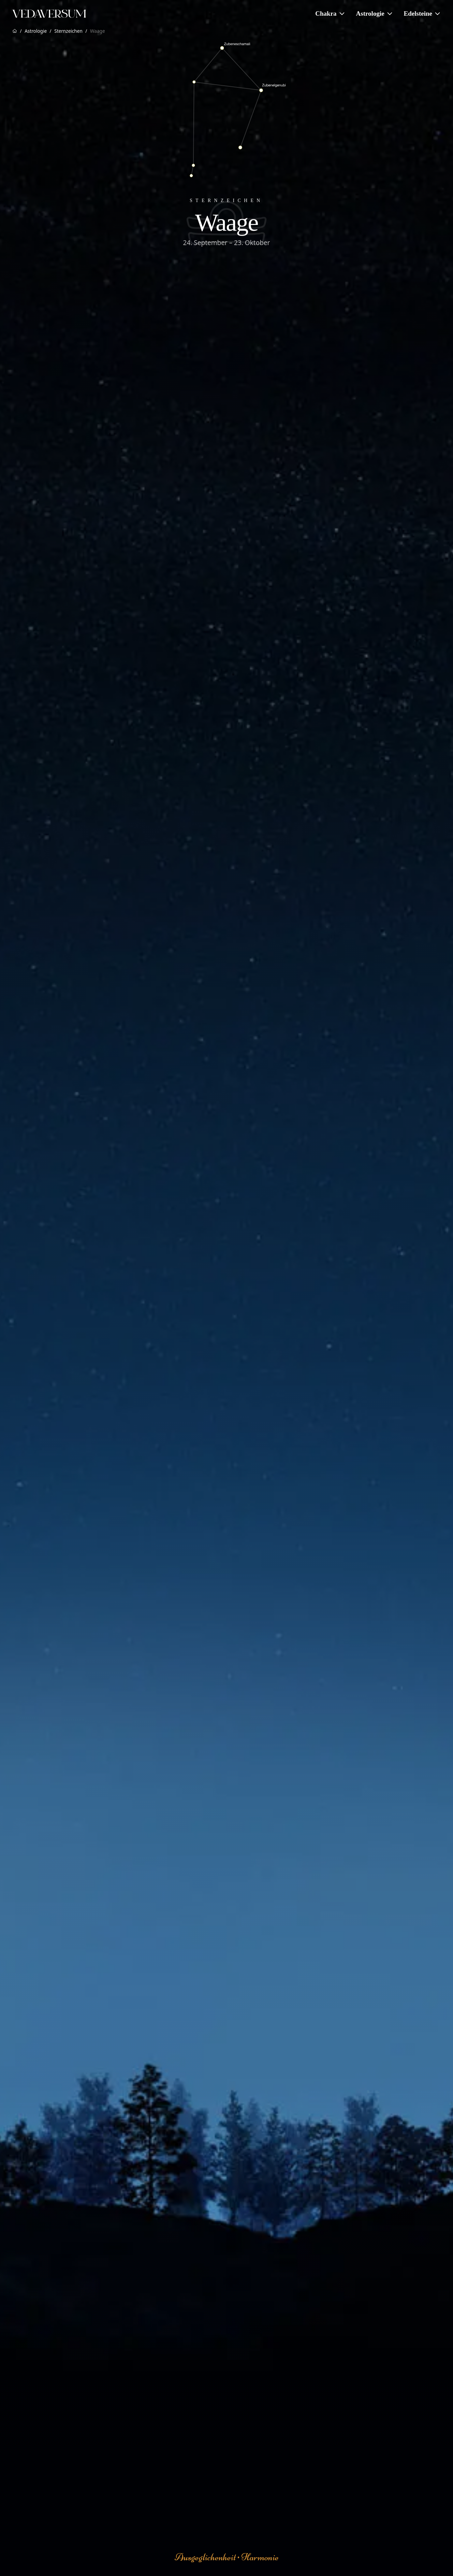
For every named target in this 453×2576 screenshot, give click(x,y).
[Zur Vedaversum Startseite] (49, 14)
